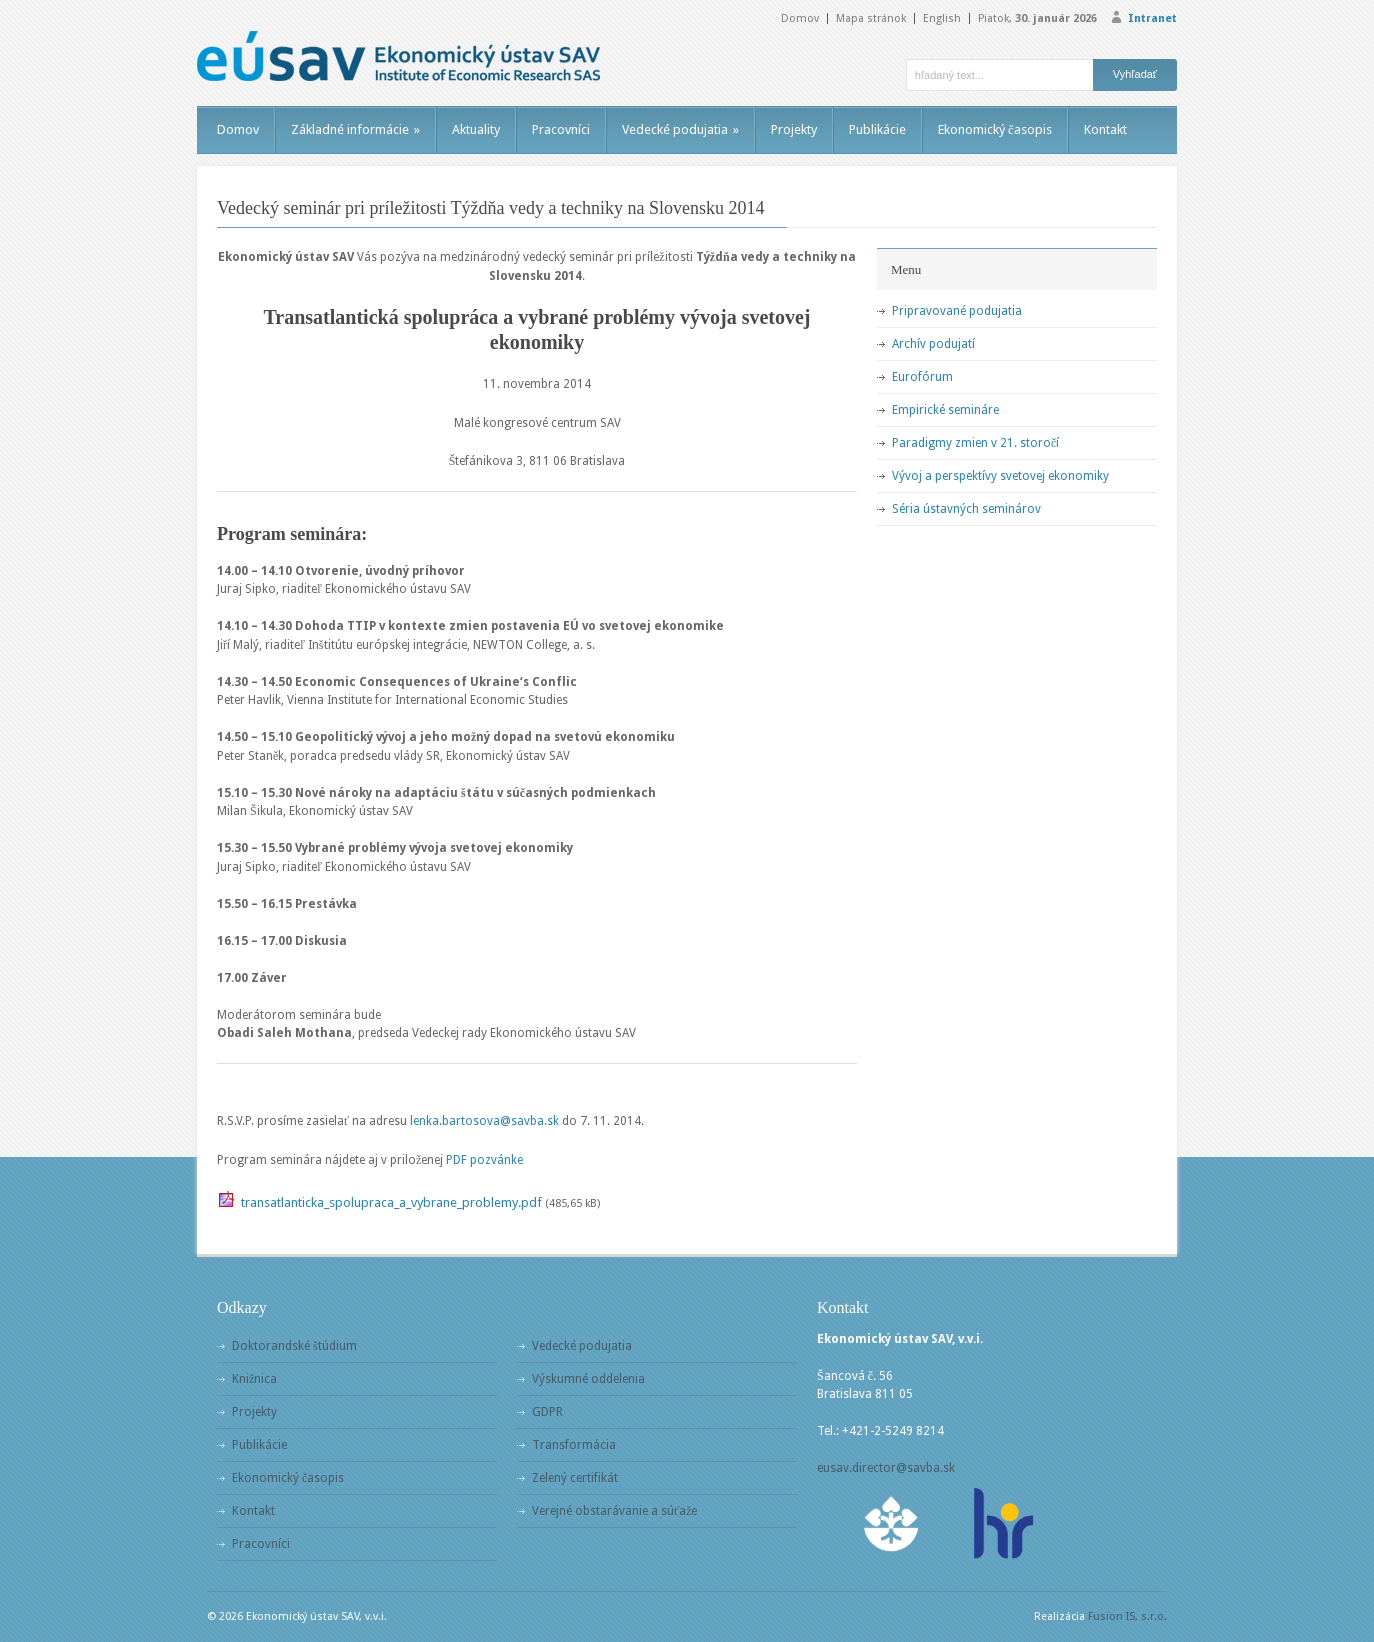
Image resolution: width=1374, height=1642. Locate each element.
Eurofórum (922, 377)
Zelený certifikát (575, 1478)
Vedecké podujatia (680, 129)
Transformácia (574, 1445)
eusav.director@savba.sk (886, 1468)
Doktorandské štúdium (294, 1346)
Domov (800, 18)
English (942, 18)
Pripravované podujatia (957, 311)
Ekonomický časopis (995, 129)
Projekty (794, 129)
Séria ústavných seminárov (966, 509)
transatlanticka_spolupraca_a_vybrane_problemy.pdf (391, 1202)
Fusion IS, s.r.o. (1127, 1616)
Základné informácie (355, 129)
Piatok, (1037, 18)
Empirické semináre (945, 410)
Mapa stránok (871, 18)
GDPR (547, 1412)
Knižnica (254, 1379)
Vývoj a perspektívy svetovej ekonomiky (1000, 476)
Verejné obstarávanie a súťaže (614, 1511)
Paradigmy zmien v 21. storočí (975, 443)
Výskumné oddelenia (588, 1379)
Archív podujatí (933, 344)
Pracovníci (561, 129)
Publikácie (877, 129)
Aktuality (476, 129)
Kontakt (1105, 129)
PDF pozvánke (484, 1160)
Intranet (1152, 18)
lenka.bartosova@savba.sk (484, 1121)
